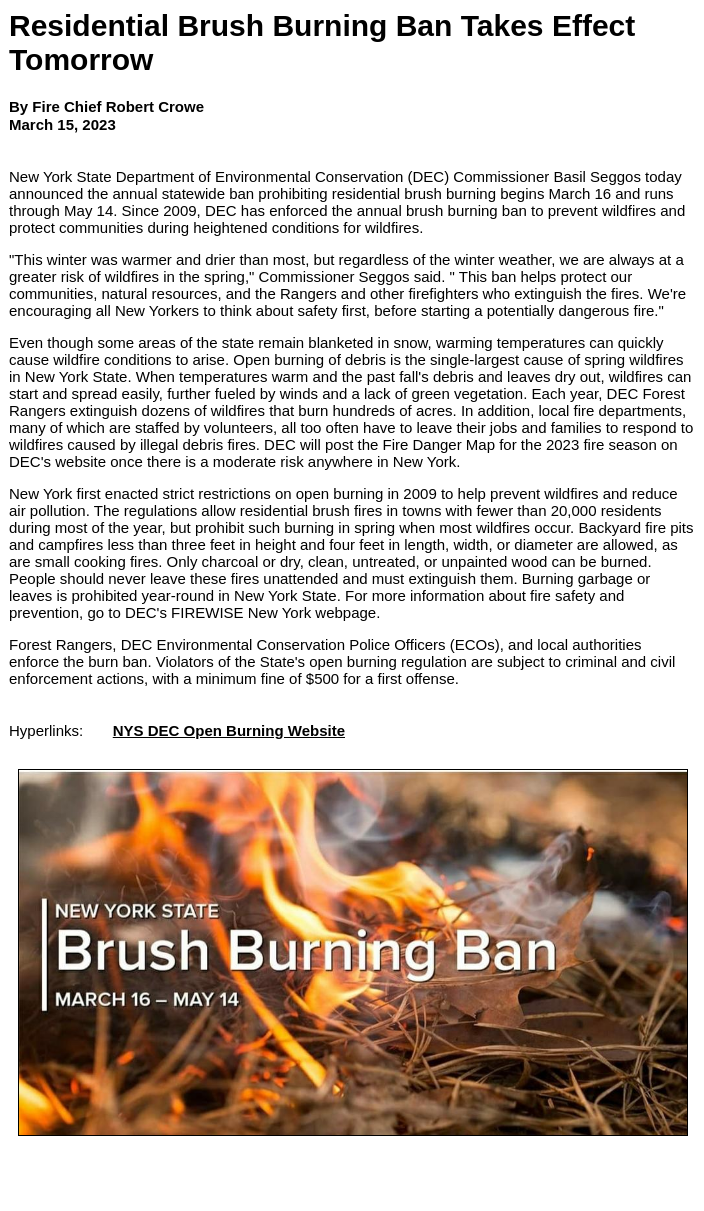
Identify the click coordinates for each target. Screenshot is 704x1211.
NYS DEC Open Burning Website (229, 730)
